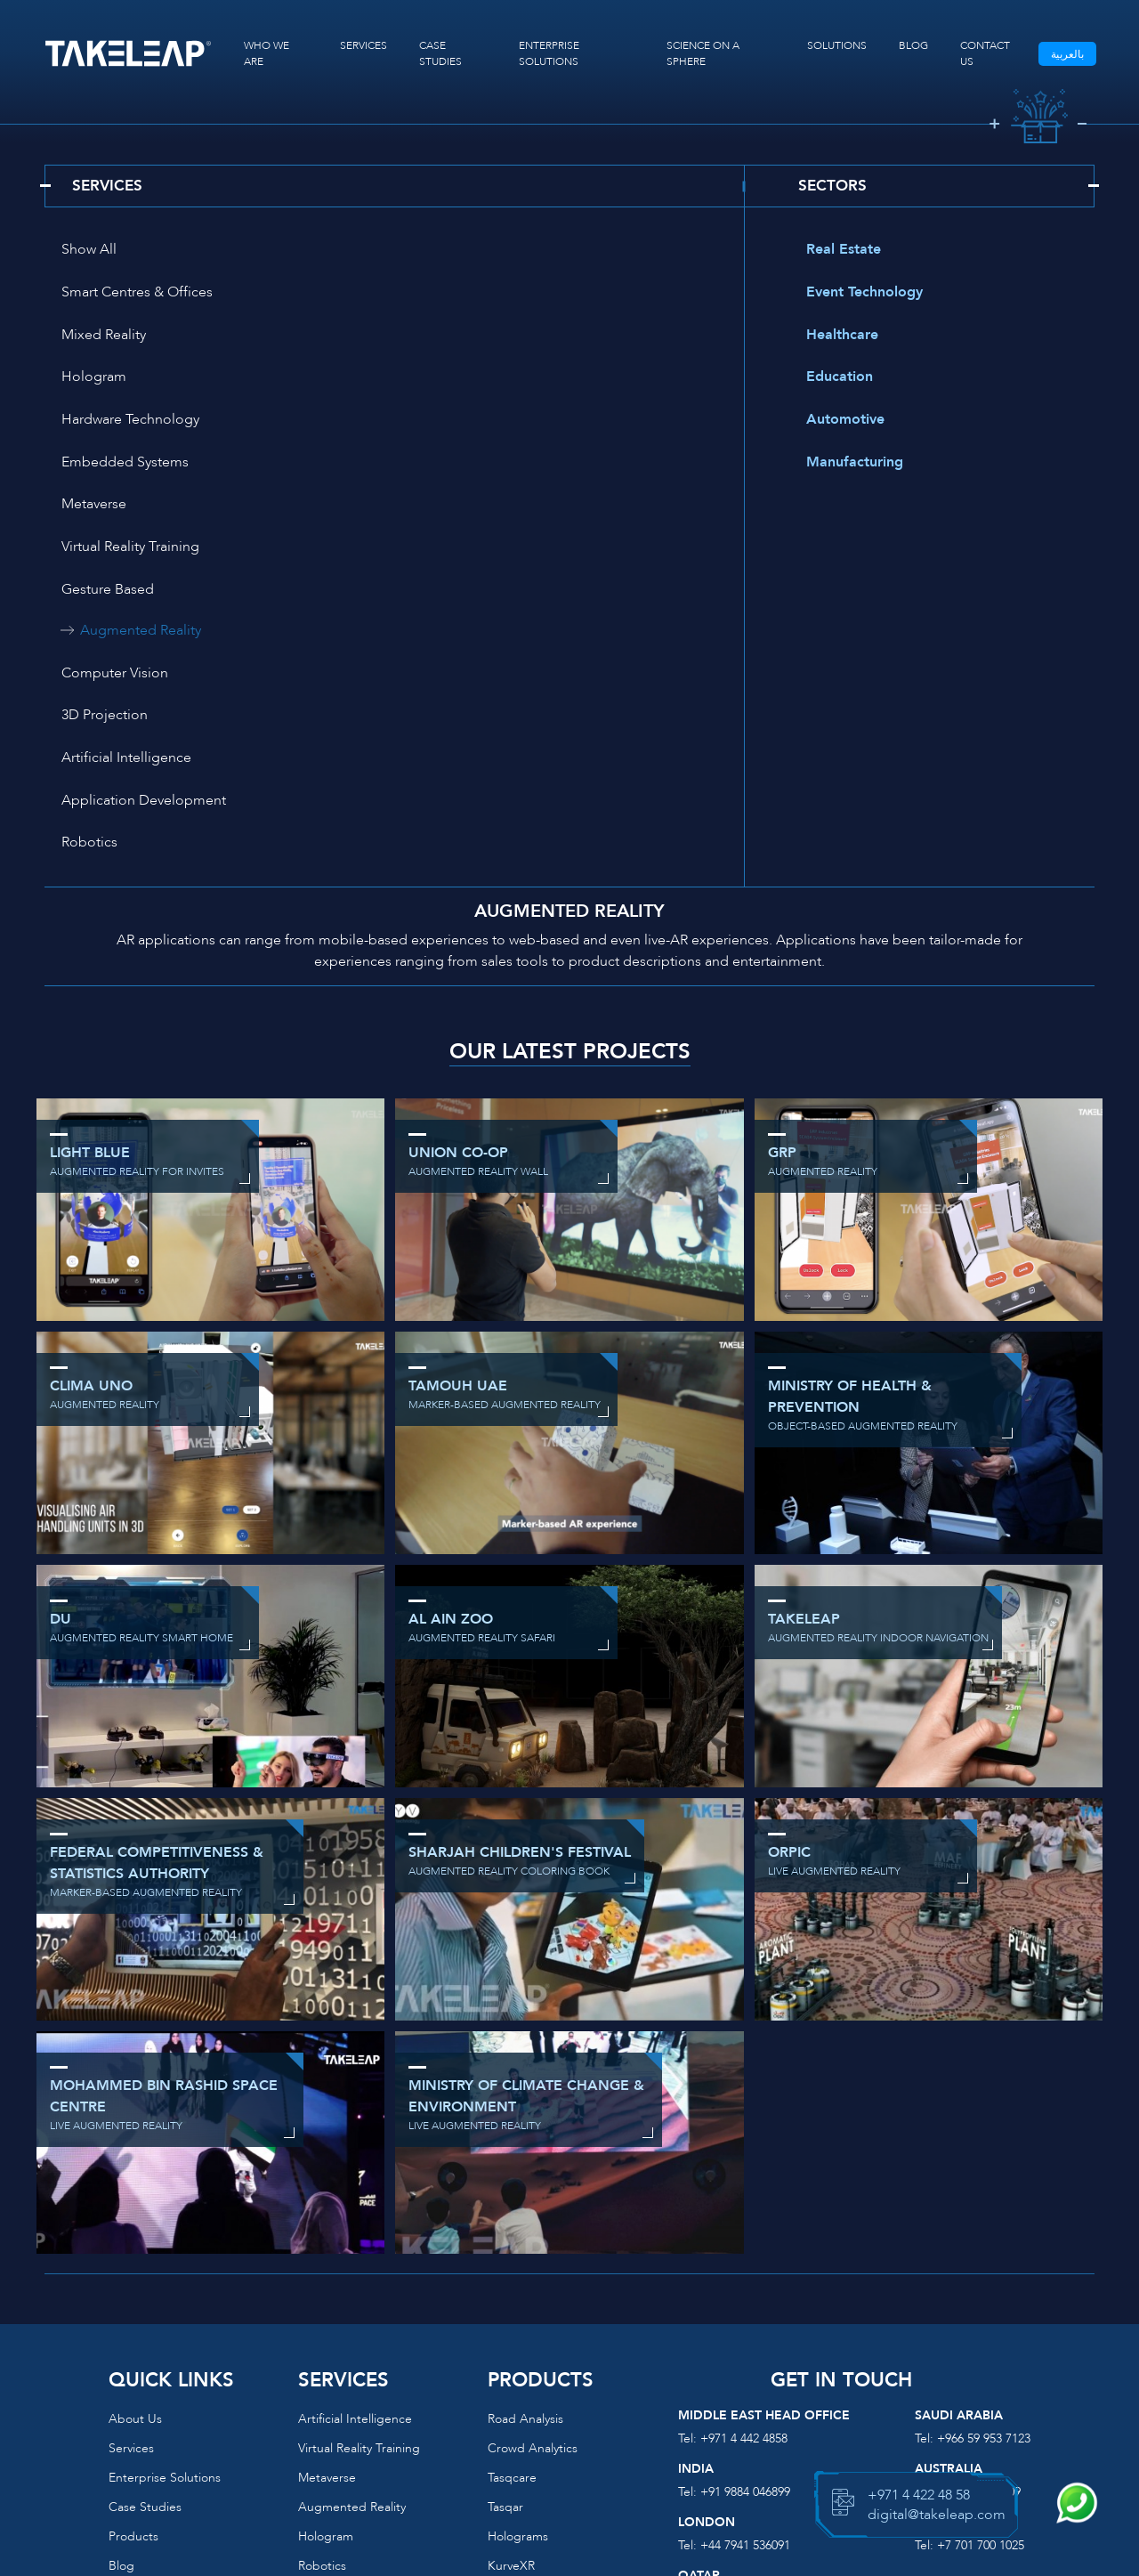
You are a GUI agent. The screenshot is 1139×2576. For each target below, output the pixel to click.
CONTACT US (984, 53)
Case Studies (145, 2214)
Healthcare (834, 336)
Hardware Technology (122, 336)
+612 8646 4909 (979, 2199)
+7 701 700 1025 (980, 2252)
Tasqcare (512, 2184)
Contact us (140, 2331)
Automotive (837, 422)
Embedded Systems (463, 336)
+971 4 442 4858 (744, 2145)
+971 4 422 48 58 (919, 2495)
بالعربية (1065, 54)
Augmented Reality (477, 422)
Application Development (482, 507)
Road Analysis (525, 2126)
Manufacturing (846, 464)
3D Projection (443, 464)
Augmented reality (352, 2214)
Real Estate (835, 251)
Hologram (432, 294)
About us (135, 2126)
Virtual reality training (359, 2155)
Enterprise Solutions (165, 2184)
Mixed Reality (95, 294)
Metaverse (85, 379)
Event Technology (856, 294)
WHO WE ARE (267, 53)
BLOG (912, 45)
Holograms (518, 2243)
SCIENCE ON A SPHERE (702, 53)
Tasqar (505, 2214)
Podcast (131, 2302)
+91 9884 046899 (745, 2199)
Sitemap (132, 2361)
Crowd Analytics (533, 2155)
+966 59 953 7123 (983, 2145)
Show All (80, 251)
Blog (121, 2272)
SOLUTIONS (836, 45)
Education (831, 379)
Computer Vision (106, 464)
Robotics (81, 550)
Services (131, 2155)
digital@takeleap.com (570, 2415)
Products (133, 2243)
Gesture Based (99, 422)
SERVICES (363, 45)
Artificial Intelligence (118, 507)
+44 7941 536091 (745, 2252)
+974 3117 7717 (742, 2305)
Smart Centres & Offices (475, 251)
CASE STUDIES (440, 53)
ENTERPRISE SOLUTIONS (549, 53)
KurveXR (511, 2272)
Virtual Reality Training (468, 379)
